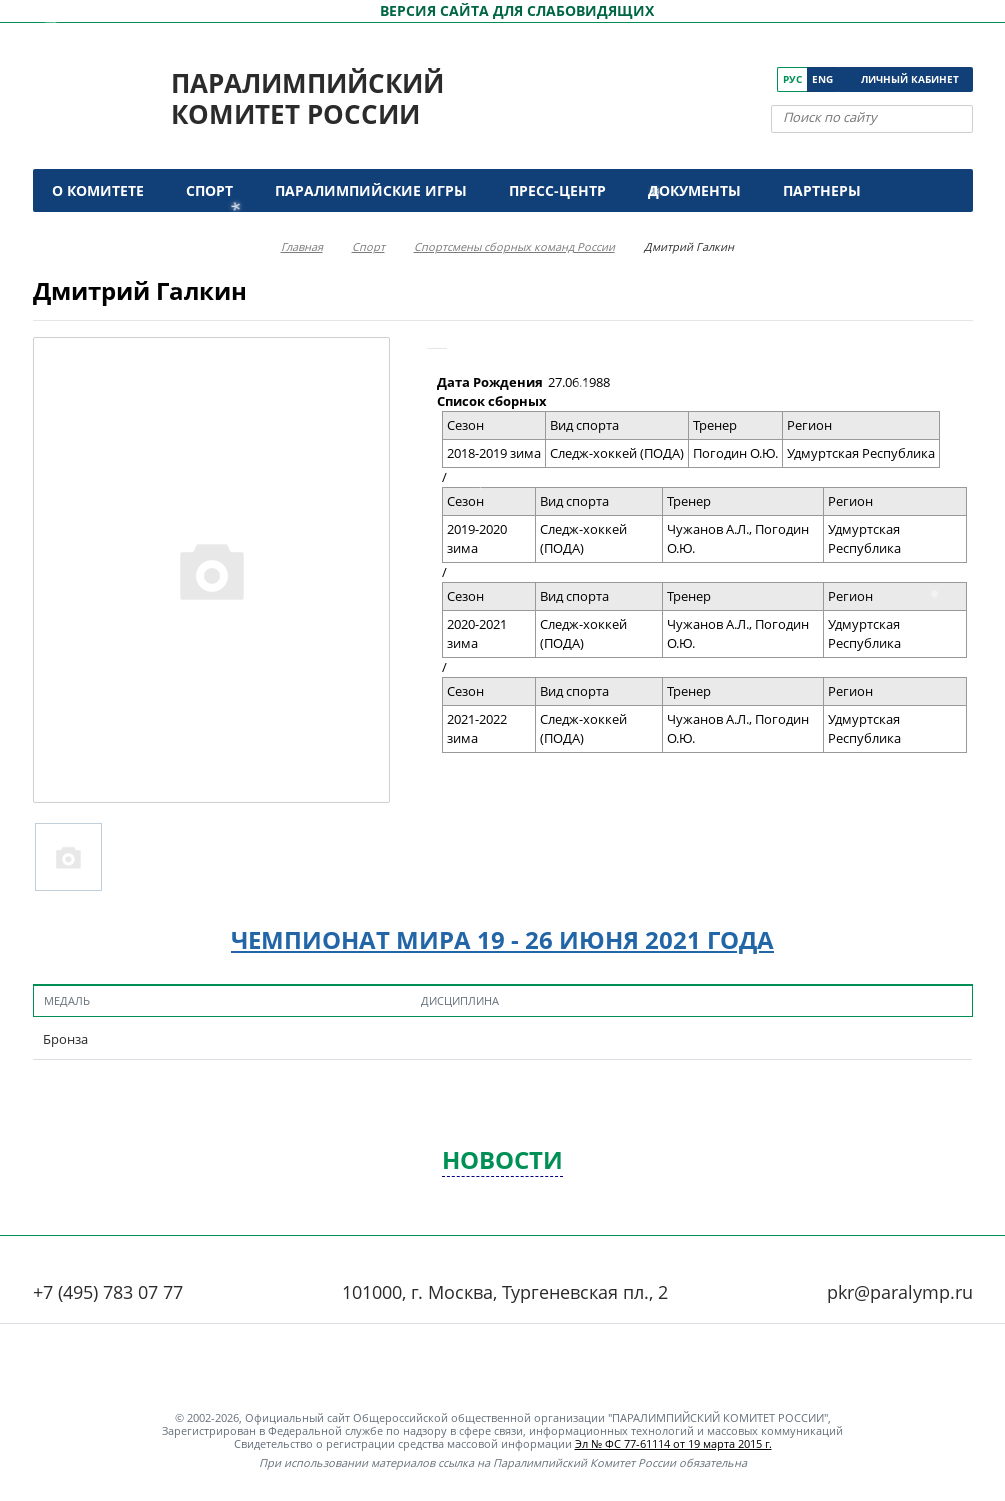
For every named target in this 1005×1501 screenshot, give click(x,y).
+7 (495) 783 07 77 (108, 1292)
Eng (822, 79)
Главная (302, 246)
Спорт (209, 190)
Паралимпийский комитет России (307, 98)
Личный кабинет (910, 79)
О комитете (98, 190)
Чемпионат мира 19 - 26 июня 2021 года (502, 939)
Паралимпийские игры (371, 190)
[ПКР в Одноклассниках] (734, 79)
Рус (792, 79)
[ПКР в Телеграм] (762, 79)
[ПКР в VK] (678, 79)
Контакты (95, 233)
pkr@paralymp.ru (900, 1292)
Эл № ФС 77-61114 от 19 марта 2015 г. (673, 1443)
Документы (694, 190)
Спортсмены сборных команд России (514, 246)
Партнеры (822, 190)
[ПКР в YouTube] (706, 79)
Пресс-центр (557, 190)
